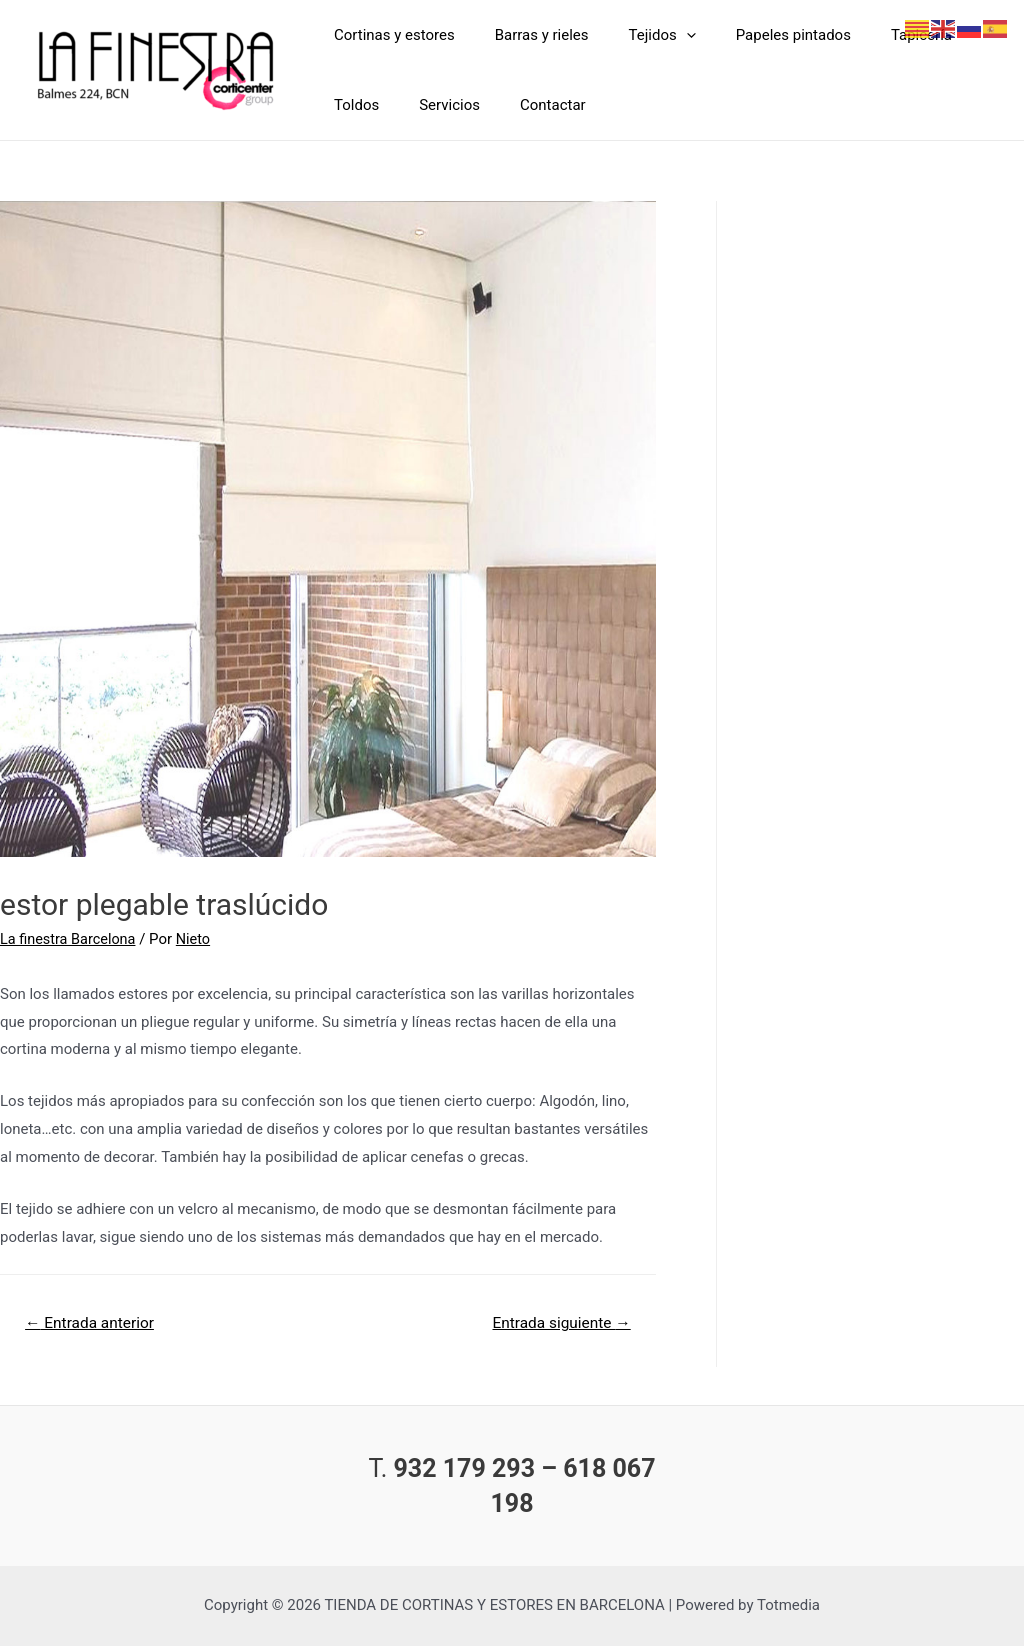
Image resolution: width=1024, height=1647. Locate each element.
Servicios (434, 105)
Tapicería (876, 35)
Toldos (351, 105)
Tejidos (637, 35)
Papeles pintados (758, 35)
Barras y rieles (527, 35)
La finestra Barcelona (70, 939)
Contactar (528, 105)
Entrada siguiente (557, 1323)
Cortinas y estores (389, 35)
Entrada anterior (93, 1323)
